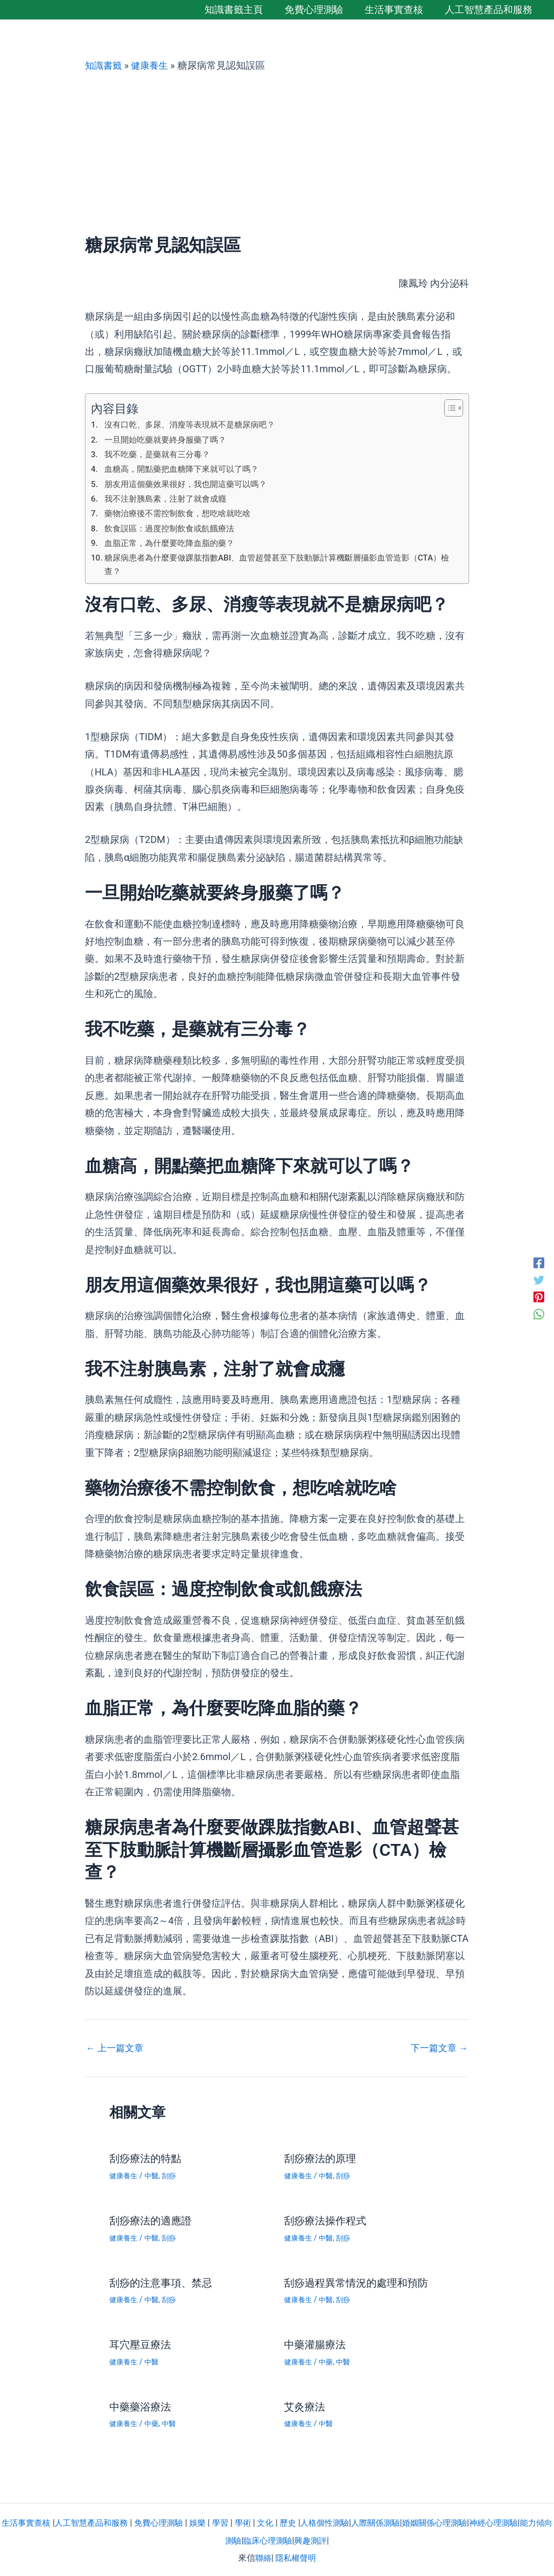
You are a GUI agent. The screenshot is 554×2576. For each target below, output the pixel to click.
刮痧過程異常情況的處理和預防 (360, 2282)
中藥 (328, 2360)
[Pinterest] (538, 1297)
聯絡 (262, 2556)
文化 (281, 2520)
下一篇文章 (437, 2049)
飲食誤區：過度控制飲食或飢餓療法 (173, 528)
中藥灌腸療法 (316, 2343)
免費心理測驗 (169, 2520)
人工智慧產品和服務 (98, 2520)
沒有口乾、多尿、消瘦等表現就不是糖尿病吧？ (195, 424)
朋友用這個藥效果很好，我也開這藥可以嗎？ (191, 483)
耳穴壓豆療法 (141, 2343)
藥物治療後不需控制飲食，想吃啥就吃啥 (182, 513)
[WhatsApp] (538, 1314)
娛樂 (210, 2520)
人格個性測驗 (344, 2520)
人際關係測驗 (398, 2520)
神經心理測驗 (523, 2520)
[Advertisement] (277, 153)
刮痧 (172, 2176)
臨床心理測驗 (285, 2538)
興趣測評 (330, 2538)
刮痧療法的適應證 (152, 2221)
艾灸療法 (305, 2405)
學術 (257, 2520)
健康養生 (152, 65)
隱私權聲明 (296, 2556)
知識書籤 (104, 65)
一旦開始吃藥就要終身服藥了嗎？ (169, 439)
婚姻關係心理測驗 (460, 2520)
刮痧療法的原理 (322, 2159)
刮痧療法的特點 (147, 2159)
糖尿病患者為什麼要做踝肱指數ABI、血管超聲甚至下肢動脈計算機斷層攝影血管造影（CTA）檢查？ (268, 564)
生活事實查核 (29, 2520)
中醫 (154, 2176)
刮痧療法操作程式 (327, 2221)
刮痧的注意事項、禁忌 (163, 2282)
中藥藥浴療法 (141, 2405)
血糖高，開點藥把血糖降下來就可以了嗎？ (186, 469)
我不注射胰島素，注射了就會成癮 (169, 498)
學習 (233, 2520)
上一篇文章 (116, 2049)
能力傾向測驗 (230, 2538)
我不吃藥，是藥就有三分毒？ (160, 454)
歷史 (305, 2520)
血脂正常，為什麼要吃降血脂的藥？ (173, 543)
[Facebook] (538, 1262)
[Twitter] (538, 1279)
